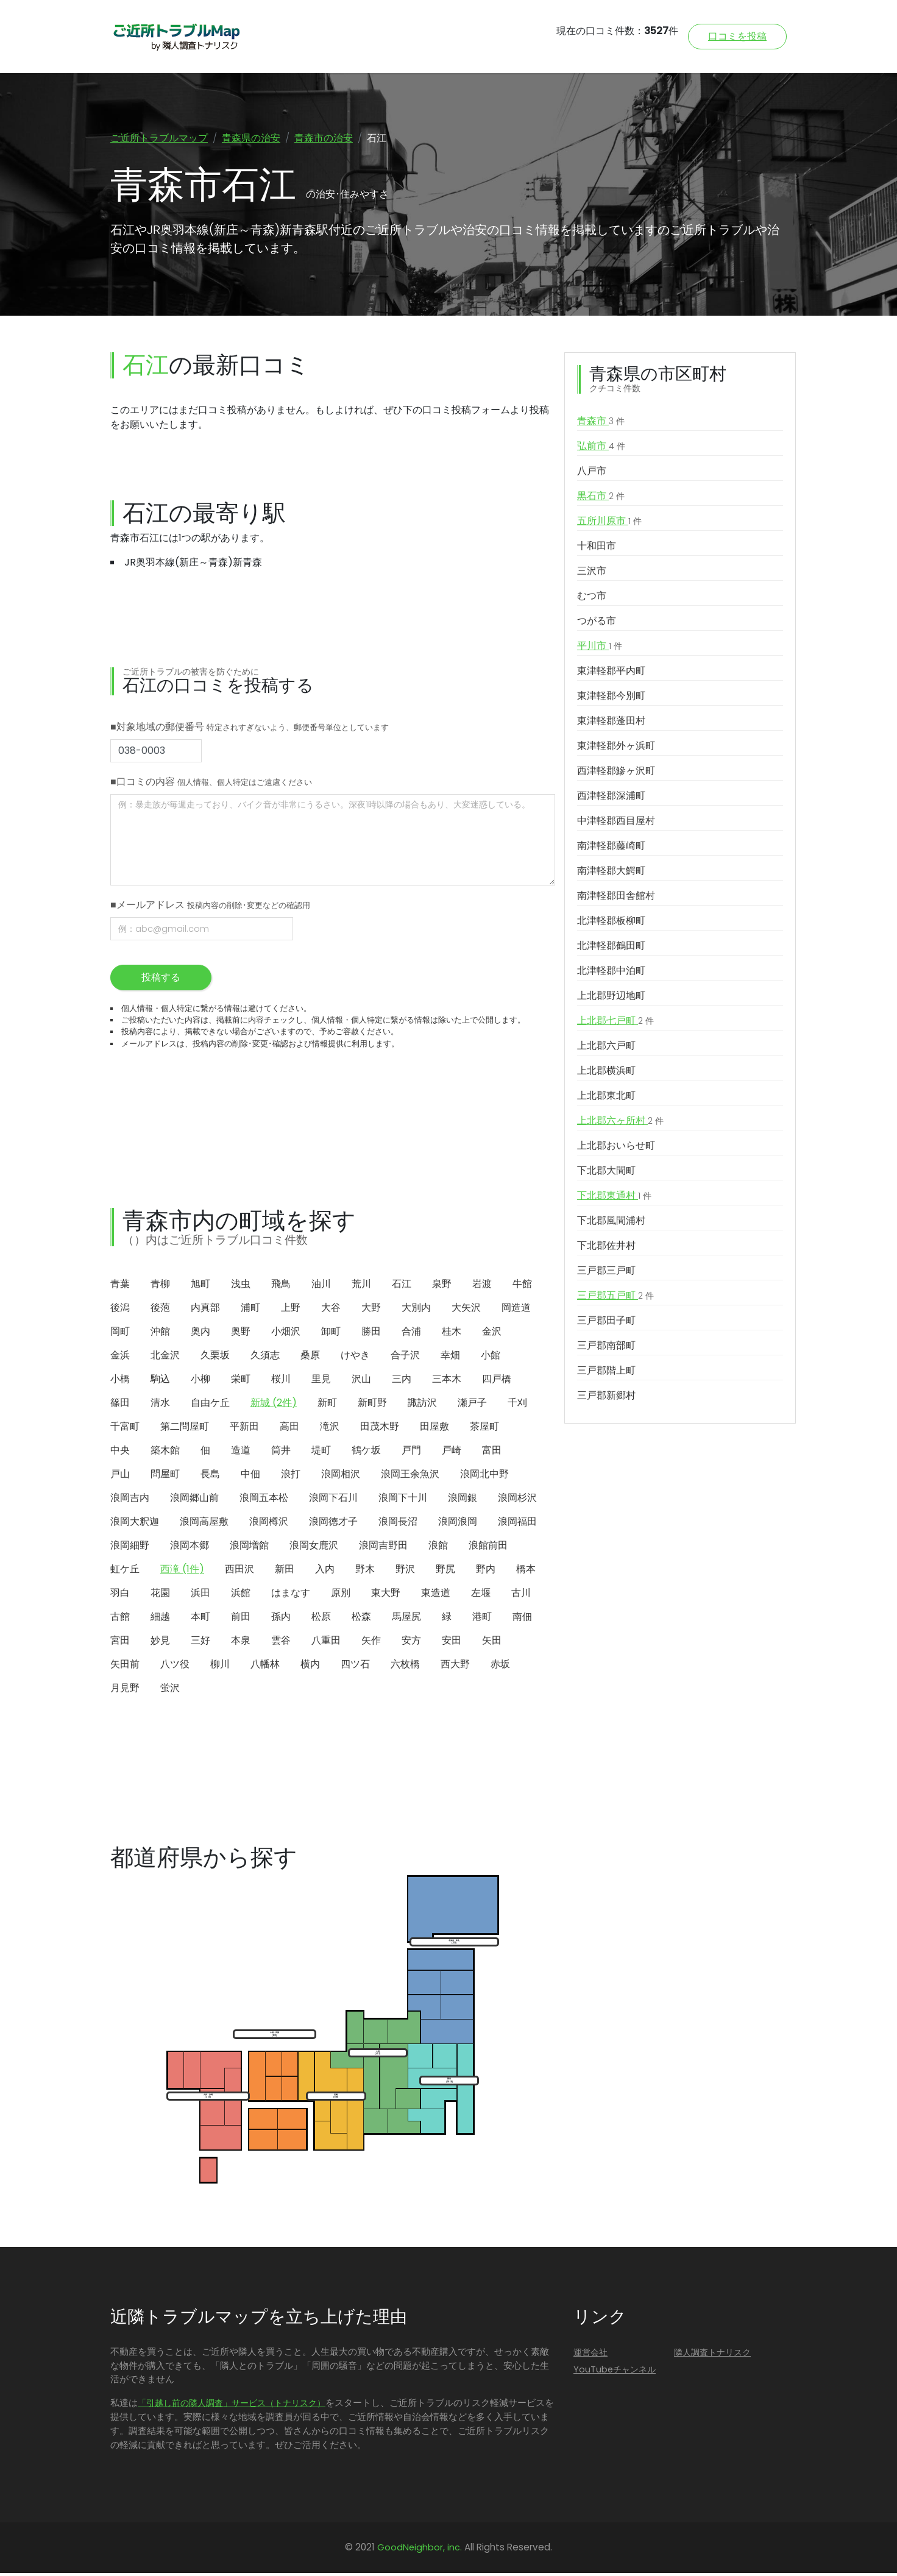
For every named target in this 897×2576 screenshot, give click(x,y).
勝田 (371, 1334)
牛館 (522, 1286)
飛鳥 (281, 1286)
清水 (160, 1405)
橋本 (526, 1571)
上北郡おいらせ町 (616, 1148)
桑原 (310, 1357)
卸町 (331, 1334)
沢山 (361, 1381)
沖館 (160, 1334)
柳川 (220, 1666)
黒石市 (601, 498)
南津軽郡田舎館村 (616, 898)
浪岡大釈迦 (134, 1524)
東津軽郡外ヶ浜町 (616, 748)
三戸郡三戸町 (606, 1273)
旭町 (200, 1286)
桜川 (281, 1381)
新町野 (372, 1405)
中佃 (250, 1476)
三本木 (446, 1381)
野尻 (445, 1571)
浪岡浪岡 (457, 1524)
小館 (490, 1357)
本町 (200, 1619)
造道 (240, 1453)
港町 (482, 1619)
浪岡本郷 (189, 1548)
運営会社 (590, 2355)
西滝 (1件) (182, 1571)
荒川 (361, 1286)
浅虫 (240, 1286)
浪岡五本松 (263, 1500)
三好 (200, 1643)
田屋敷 (434, 1429)
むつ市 (591, 598)
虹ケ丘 (125, 1571)
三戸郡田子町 (606, 1323)
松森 (361, 1619)
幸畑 (450, 1357)
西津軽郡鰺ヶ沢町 (616, 773)
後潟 (120, 1310)
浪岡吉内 (129, 1500)
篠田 (120, 1405)
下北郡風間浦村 (611, 1223)
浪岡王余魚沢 (410, 1476)
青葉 (120, 1286)
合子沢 (405, 1357)
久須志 (265, 1357)
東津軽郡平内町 (611, 673)
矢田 (492, 1643)
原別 (340, 1595)
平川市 (599, 648)
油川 (321, 1286)
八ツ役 (175, 1666)
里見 (321, 1381)
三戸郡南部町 (606, 1348)
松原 (321, 1619)
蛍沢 (170, 1690)
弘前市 (601, 448)
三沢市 (591, 573)
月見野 (125, 1690)
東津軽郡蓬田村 (611, 723)
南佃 (522, 1619)
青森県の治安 (251, 138)
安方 (411, 1643)
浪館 (438, 1548)
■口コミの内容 (211, 784)
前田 (240, 1619)
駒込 (160, 1381)
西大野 (455, 1666)
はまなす (290, 1595)
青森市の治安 (323, 138)
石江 (401, 1286)
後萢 (160, 1310)
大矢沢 (466, 1310)
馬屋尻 (406, 1619)
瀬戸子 (472, 1405)
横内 (310, 1666)
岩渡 (482, 1286)
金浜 (120, 1357)
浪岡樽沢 (268, 1524)
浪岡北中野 (484, 1476)
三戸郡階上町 (606, 1373)
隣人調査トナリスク (712, 2355)
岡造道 (516, 1310)
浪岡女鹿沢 (313, 1548)
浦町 (250, 1310)
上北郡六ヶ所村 (620, 1123)
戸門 (411, 1453)
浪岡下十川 (402, 1500)
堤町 (321, 1453)
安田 (451, 1643)
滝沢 (329, 1429)
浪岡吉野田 (383, 1548)
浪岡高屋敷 (204, 1524)
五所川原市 (609, 523)
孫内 (281, 1619)
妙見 (160, 1643)
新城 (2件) (273, 1405)
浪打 (290, 1476)
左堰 (481, 1595)
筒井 (281, 1453)
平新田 (244, 1429)
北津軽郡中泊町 (611, 973)
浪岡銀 (462, 1500)
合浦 (411, 1334)
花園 (160, 1595)
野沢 (405, 1571)
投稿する (160, 980)
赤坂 (500, 1666)
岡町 (120, 1334)
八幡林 (265, 1666)
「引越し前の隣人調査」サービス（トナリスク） (231, 2406)
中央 (120, 1453)
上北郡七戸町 (615, 1023)
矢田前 (125, 1666)
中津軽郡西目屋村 (616, 823)
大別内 (416, 1310)
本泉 (240, 1643)
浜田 (200, 1595)
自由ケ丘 (210, 1405)
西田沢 (239, 1571)
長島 (210, 1476)
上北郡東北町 (606, 1098)
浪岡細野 (129, 1548)
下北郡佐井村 (606, 1248)
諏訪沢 (422, 1405)
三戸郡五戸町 (615, 1298)
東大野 (385, 1595)
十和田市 (596, 548)
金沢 (492, 1334)
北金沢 (165, 1357)
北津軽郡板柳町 (611, 923)
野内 (485, 1571)
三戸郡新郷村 (606, 1398)
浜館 (240, 1595)
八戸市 (591, 473)
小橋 (120, 1381)
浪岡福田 (517, 1524)
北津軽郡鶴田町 (611, 948)
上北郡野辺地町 (611, 998)
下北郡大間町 (606, 1173)
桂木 (451, 1334)
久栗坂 (215, 1357)
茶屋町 (484, 1429)
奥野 (240, 1334)
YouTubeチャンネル (614, 2372)
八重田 (326, 1643)
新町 (327, 1405)
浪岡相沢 (340, 1476)
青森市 (601, 423)
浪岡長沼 (397, 1524)
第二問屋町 (184, 1429)
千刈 (517, 1405)
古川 (521, 1595)
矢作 (371, 1643)
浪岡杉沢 (517, 1500)
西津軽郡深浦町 (611, 798)
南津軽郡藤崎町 (611, 848)
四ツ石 (355, 1666)
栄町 (240, 1381)
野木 (365, 1571)
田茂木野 (379, 1429)
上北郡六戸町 (606, 1048)
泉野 (442, 1286)
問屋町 (165, 1476)
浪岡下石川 (333, 1500)
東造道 (435, 1595)
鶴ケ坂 (366, 1453)
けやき (355, 1357)
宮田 (120, 1643)
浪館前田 (488, 1548)
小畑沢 (285, 1334)
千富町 (125, 1429)
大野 (371, 1310)
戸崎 (451, 1453)
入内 (325, 1571)
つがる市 (596, 623)
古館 (120, 1619)
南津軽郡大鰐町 (611, 873)
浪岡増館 (249, 1548)
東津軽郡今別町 (611, 698)
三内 (401, 1381)
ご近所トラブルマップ (159, 138)
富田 (492, 1453)
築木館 (165, 1453)
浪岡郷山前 (194, 1500)
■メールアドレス (210, 907)
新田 (284, 1571)
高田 (289, 1429)
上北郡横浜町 (606, 1073)
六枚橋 (405, 1666)
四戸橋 (496, 1381)
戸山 (120, 1476)
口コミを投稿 (737, 36)
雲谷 (281, 1643)
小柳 (200, 1381)
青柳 (160, 1286)
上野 (290, 1310)
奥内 (200, 1334)
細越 (160, 1619)
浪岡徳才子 (333, 1524)
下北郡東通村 (614, 1198)
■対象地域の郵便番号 (249, 729)
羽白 (120, 1595)
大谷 (331, 1310)
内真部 (205, 1310)
